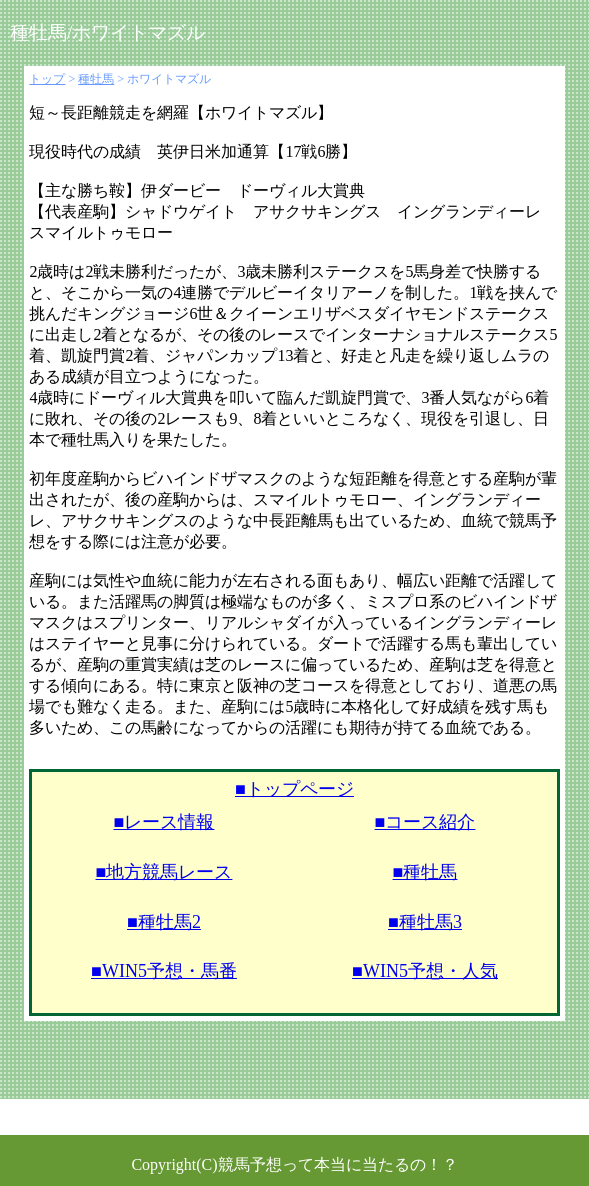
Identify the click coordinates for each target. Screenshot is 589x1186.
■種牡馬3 (425, 922)
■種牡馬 (425, 872)
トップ (47, 79)
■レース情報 (164, 822)
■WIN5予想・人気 (425, 971)
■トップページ (294, 789)
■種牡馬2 (164, 922)
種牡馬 (96, 79)
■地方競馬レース (164, 872)
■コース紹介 (425, 822)
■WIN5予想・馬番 (164, 971)
